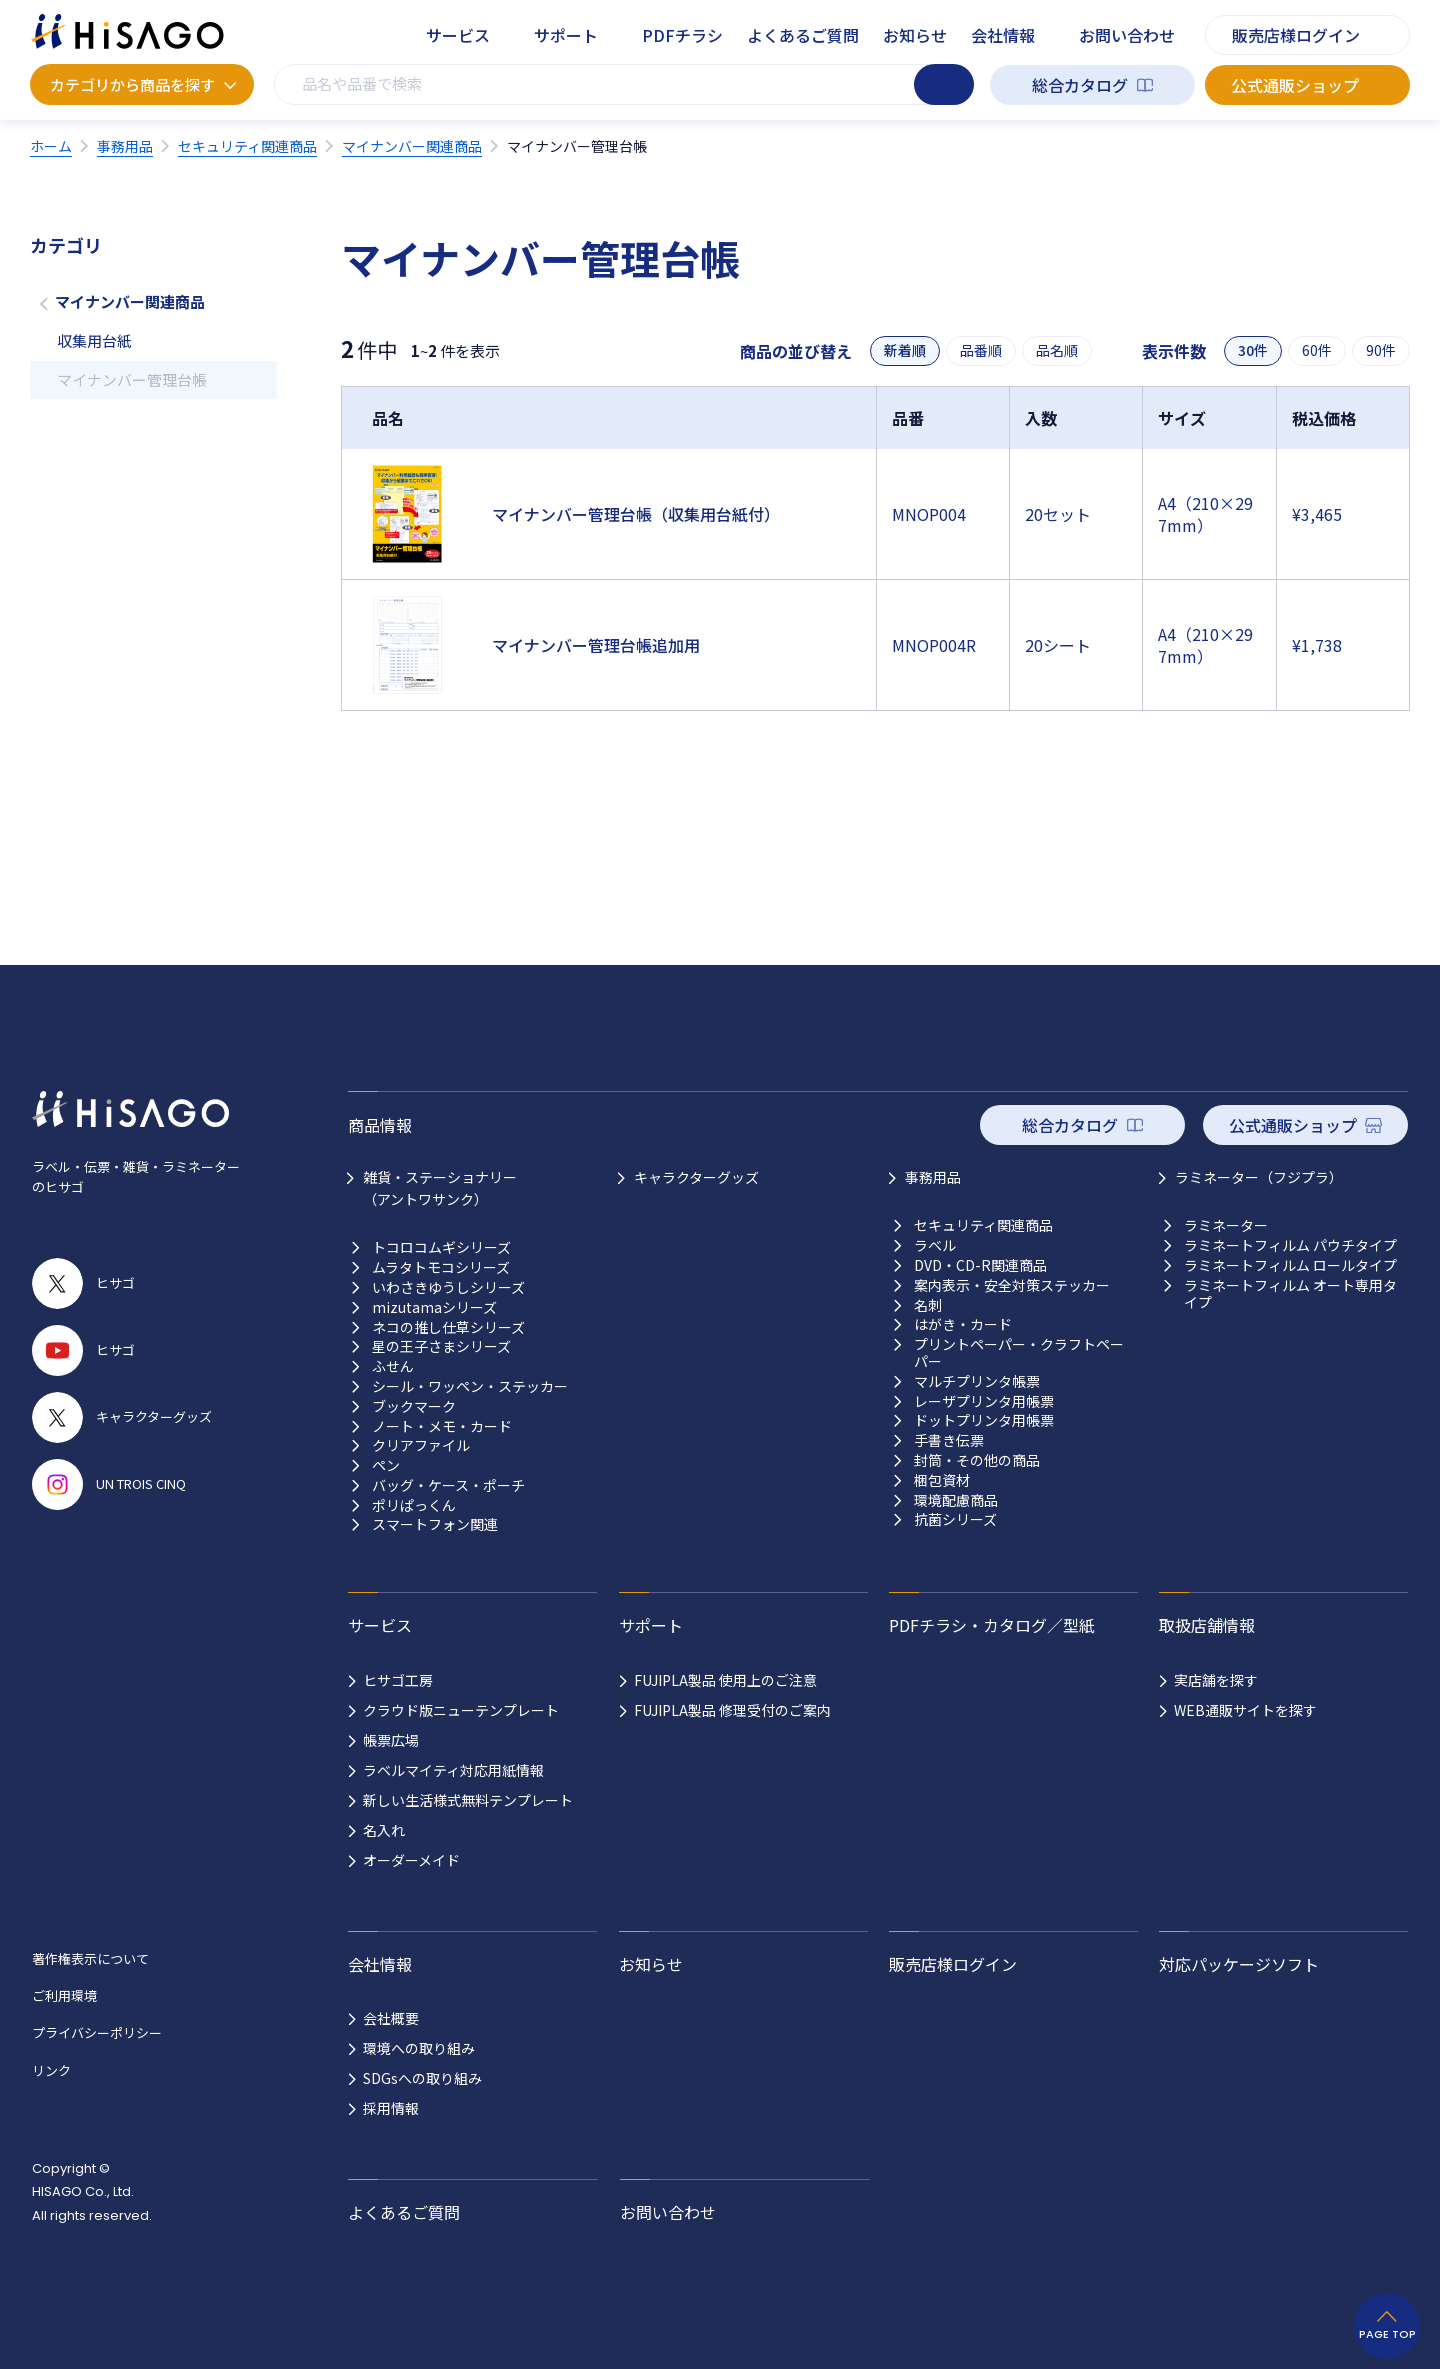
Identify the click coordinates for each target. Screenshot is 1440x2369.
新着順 (905, 350)
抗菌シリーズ (955, 1519)
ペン (386, 1465)
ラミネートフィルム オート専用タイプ (1290, 1294)
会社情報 (1003, 35)
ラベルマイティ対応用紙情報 (453, 1770)
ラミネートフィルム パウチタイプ (1290, 1245)
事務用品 (933, 1177)
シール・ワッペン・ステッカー (470, 1386)
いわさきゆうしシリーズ (448, 1287)
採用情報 (391, 2108)
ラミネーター (1226, 1225)
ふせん (393, 1366)
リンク (51, 2070)
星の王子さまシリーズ (441, 1346)
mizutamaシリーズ (434, 1307)
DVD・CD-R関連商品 (980, 1265)
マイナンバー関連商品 (130, 301)
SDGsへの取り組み (422, 2078)
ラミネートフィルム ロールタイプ (1290, 1265)
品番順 (981, 350)
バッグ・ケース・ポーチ (448, 1485)
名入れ (384, 1830)
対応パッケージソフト (1239, 1964)
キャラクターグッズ (696, 1177)
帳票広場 (391, 1740)
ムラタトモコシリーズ (441, 1267)
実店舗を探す (1216, 1680)
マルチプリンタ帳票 (977, 1381)
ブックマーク (414, 1406)
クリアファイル (421, 1445)
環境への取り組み (419, 2048)
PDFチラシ (682, 35)
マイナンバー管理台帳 (132, 379)
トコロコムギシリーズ (441, 1247)
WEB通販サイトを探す (1245, 1710)
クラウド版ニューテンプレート (461, 1710)
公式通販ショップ (1295, 85)
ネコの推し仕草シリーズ (448, 1327)
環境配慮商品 (956, 1500)
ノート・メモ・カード (442, 1426)
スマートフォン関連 (435, 1524)
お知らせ (915, 35)
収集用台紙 (94, 340)
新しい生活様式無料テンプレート (468, 1800)
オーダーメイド (411, 1860)
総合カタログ (1080, 85)
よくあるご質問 (803, 35)
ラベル (935, 1245)
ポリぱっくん (414, 1505)
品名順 (1057, 350)
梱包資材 (942, 1480)
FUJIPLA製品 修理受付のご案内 (732, 1710)
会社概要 (391, 2018)
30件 (1253, 350)
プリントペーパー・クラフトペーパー (1019, 1353)
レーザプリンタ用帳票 (984, 1401)
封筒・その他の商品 (977, 1460)
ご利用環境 (64, 1995)
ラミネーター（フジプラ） (1259, 1177)
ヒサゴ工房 (398, 1680)
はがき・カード (963, 1324)
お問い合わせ (1127, 35)
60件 (1317, 350)
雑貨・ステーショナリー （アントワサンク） (440, 1188)
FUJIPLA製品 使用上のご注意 (725, 1680)
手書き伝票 (949, 1440)
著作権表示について (90, 1958)
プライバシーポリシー (97, 2032)
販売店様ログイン (1296, 35)
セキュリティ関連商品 (983, 1225)
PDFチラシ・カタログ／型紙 (992, 1625)
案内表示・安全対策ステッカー (1012, 1285)
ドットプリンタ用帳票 (984, 1420)
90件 (1381, 350)
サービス (458, 35)
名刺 (928, 1305)
